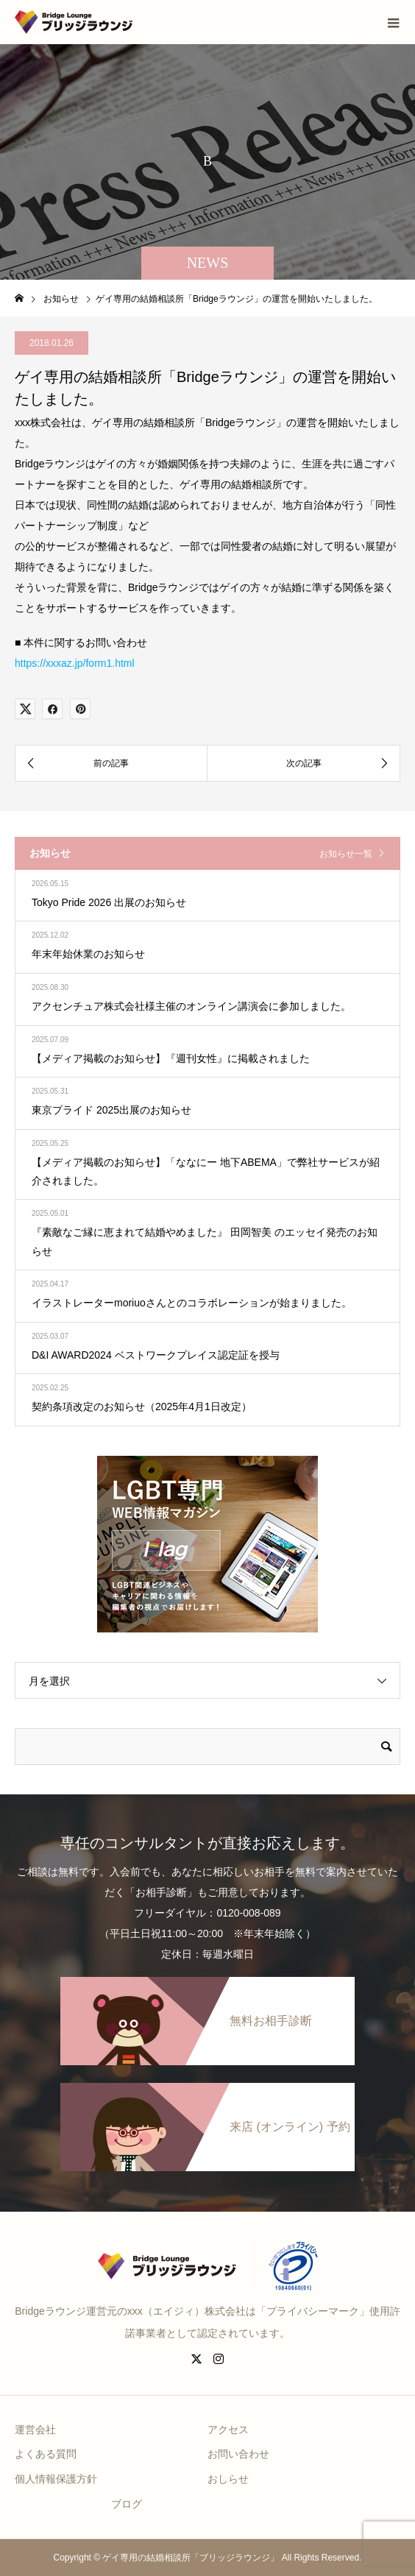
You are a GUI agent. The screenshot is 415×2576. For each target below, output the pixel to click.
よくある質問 (46, 2454)
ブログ (126, 2504)
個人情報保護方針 (56, 2479)
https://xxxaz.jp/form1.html (75, 663)
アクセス (228, 2429)
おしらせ (228, 2479)
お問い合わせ (238, 2454)
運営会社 (35, 2429)
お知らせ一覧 (345, 854)
